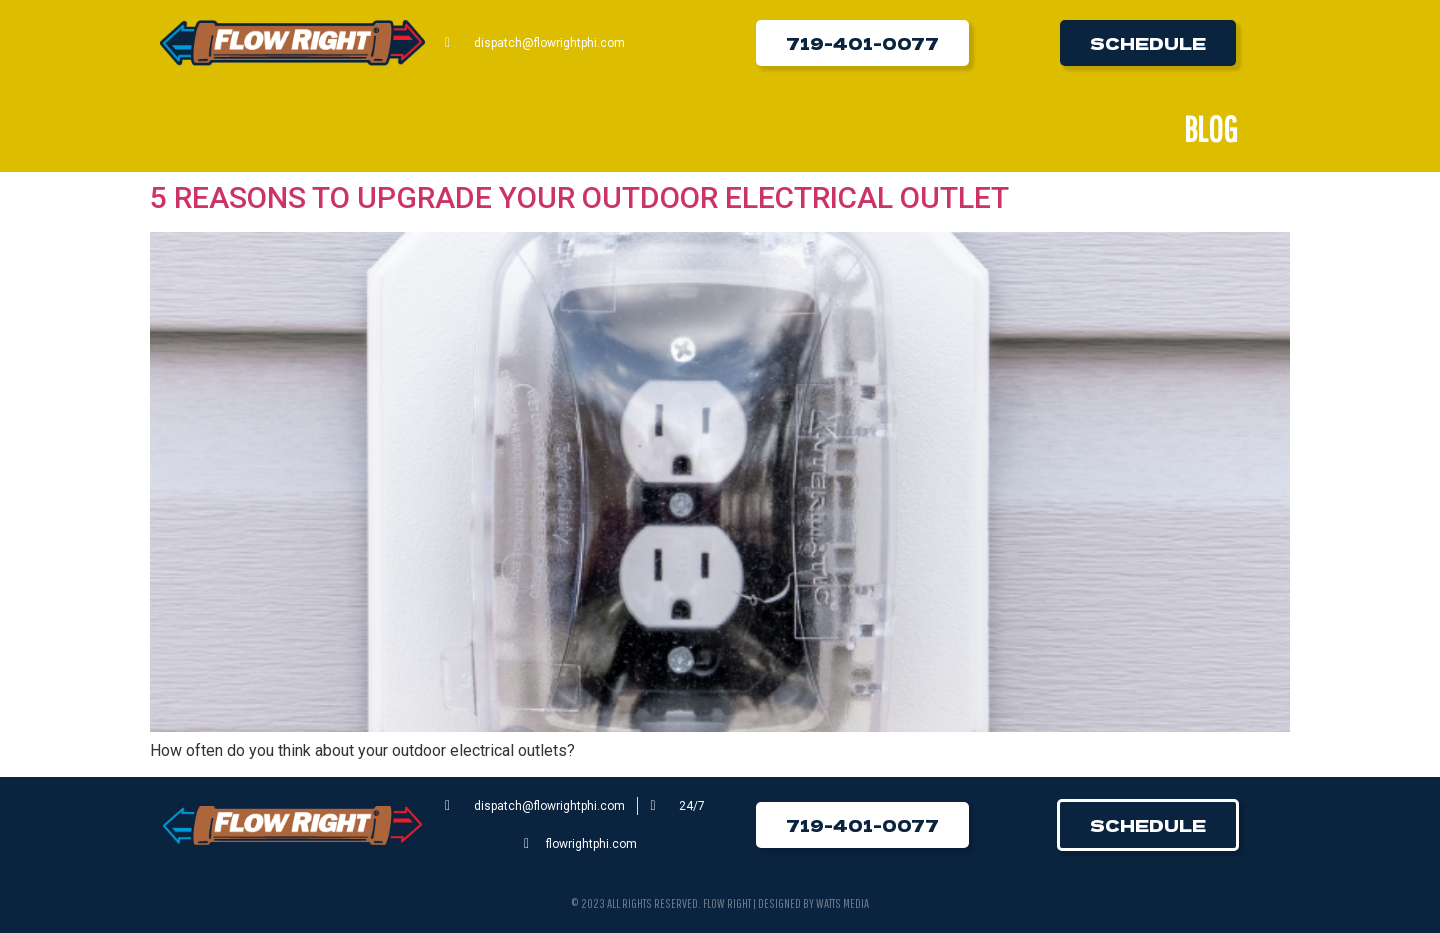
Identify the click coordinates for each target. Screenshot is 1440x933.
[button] (862, 43)
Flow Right (727, 903)
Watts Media (842, 903)
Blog (1211, 129)
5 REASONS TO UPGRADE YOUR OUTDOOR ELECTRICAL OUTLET (579, 197)
